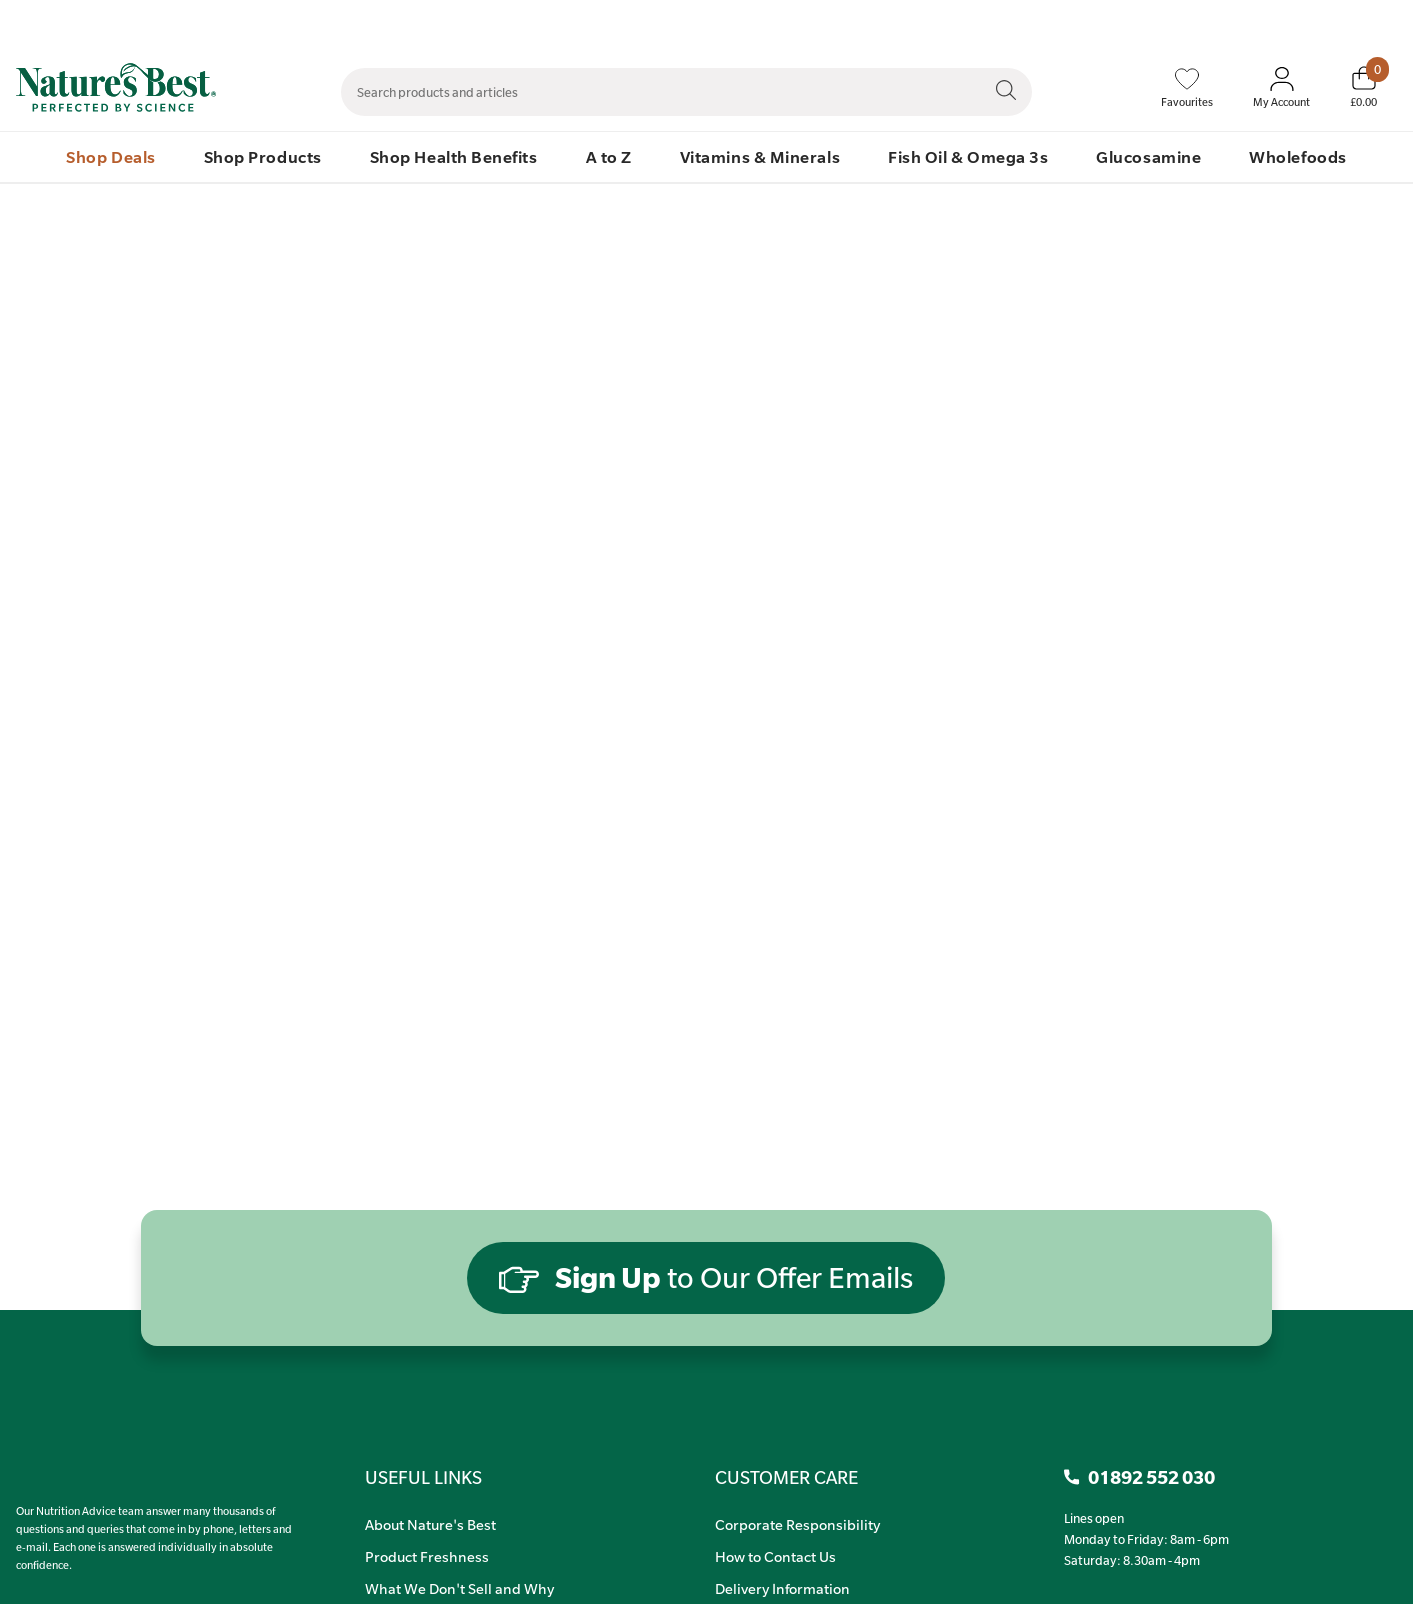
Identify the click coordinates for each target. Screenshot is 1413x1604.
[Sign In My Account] (1281, 88)
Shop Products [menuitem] (263, 156)
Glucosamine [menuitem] (1148, 156)
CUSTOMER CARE (786, 1477)
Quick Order (1259, 21)
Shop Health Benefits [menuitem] (454, 156)
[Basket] (1363, 87)
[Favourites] (1187, 88)
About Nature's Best (430, 1524)
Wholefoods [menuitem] (1297, 156)
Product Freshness (427, 1556)
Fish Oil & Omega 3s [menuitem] (968, 156)
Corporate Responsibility (797, 1524)
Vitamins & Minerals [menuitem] (760, 156)
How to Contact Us (775, 1556)
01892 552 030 (1359, 21)
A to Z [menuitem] (609, 156)
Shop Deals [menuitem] (110, 156)
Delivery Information (782, 1588)
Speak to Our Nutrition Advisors (1115, 21)
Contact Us (974, 21)
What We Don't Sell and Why (459, 1588)
